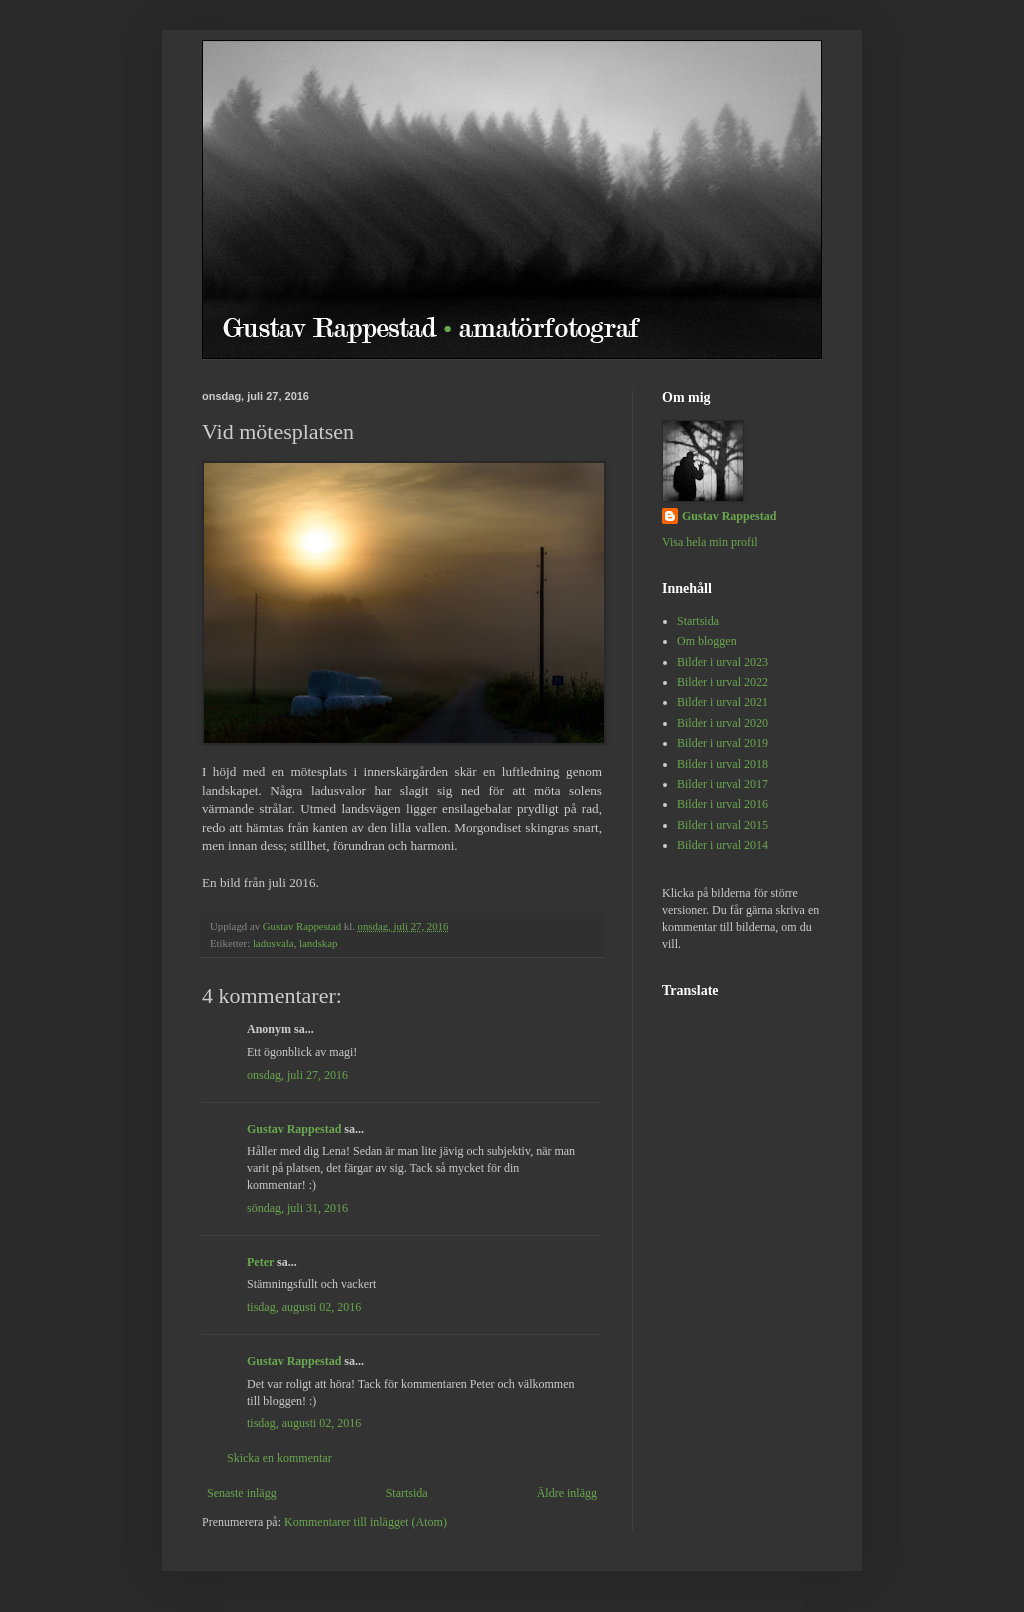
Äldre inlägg (567, 1493)
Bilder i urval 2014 (722, 845)
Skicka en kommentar (279, 1458)
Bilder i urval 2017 (722, 784)
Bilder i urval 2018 (722, 764)
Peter (260, 1262)
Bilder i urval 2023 (722, 662)
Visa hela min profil (710, 542)
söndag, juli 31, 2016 (297, 1208)
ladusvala (273, 943)
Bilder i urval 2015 (722, 825)
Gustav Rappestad (294, 1129)
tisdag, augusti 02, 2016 (304, 1307)
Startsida (407, 1493)
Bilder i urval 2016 (722, 804)
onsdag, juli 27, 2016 (297, 1075)
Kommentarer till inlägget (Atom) (365, 1522)
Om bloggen (707, 641)
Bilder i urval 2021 (722, 702)
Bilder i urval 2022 (722, 682)
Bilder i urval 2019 (722, 743)
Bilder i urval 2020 (722, 723)
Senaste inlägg (242, 1493)
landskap (318, 943)
